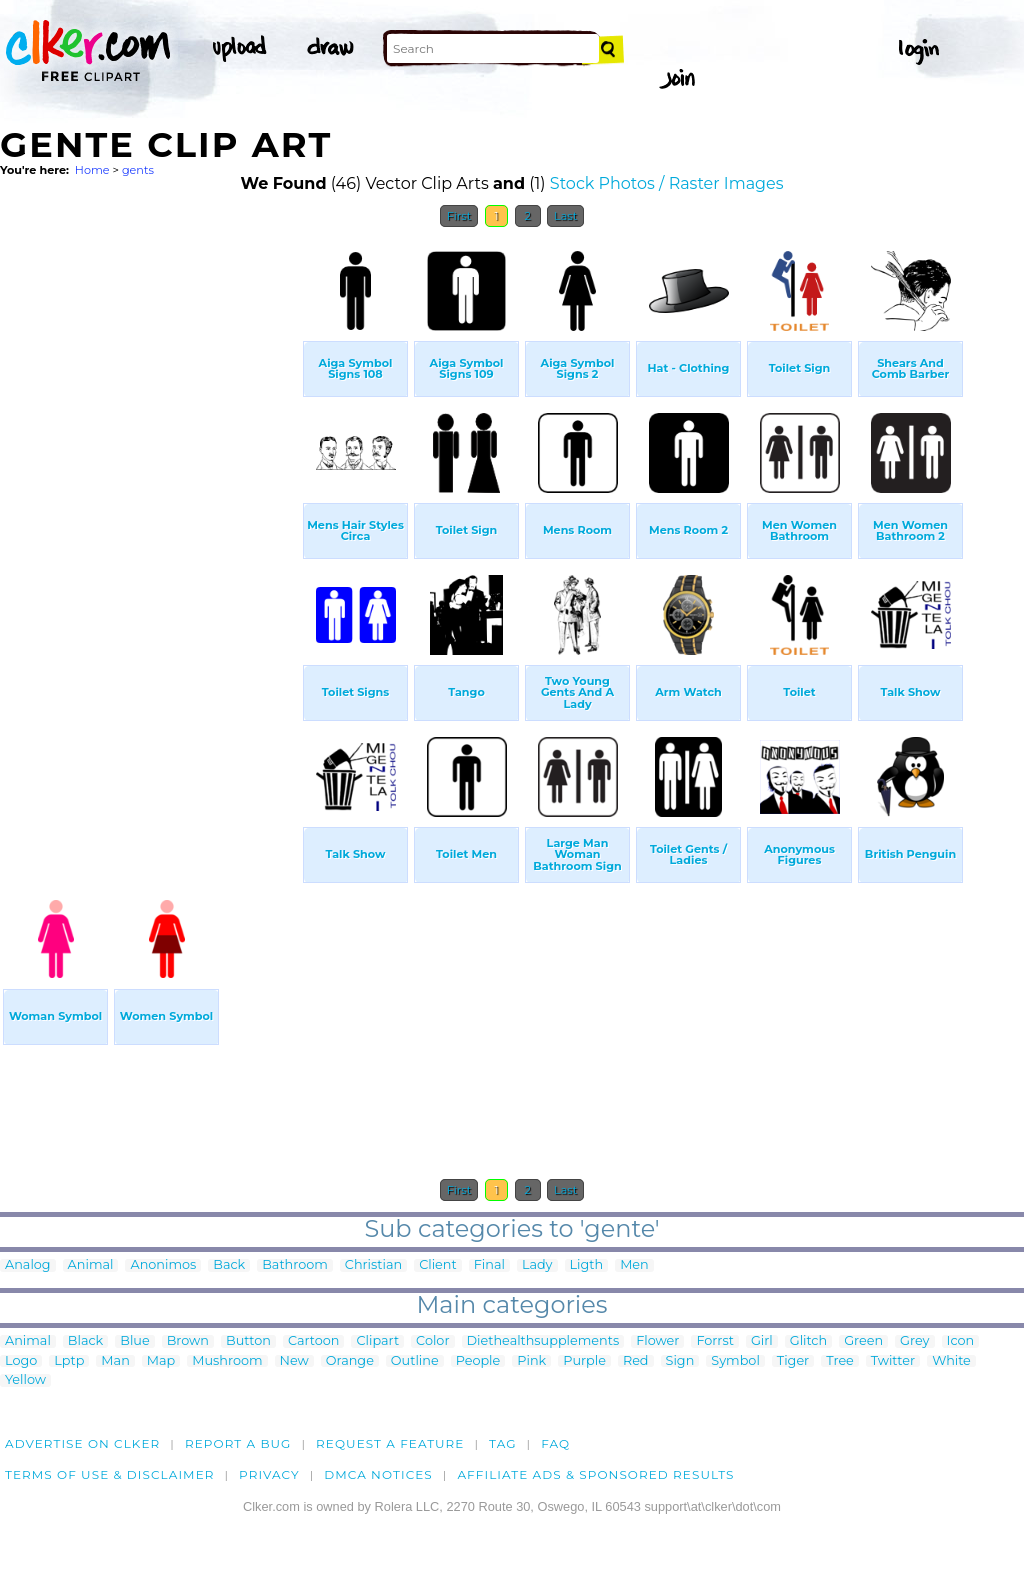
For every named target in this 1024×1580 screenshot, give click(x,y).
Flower (657, 1341)
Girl (762, 1341)
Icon (961, 1341)
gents (138, 170)
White (951, 1361)
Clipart (377, 1341)
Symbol (735, 1361)
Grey (914, 1341)
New (294, 1361)
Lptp (69, 1361)
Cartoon (314, 1341)
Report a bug (238, 1443)
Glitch (808, 1341)
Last (565, 216)
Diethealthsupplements (543, 1341)
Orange (350, 1361)
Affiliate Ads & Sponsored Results (595, 1474)
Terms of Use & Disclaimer (110, 1474)
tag (502, 1443)
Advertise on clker (82, 1443)
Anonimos (163, 1265)
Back (229, 1265)
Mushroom (227, 1361)
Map (161, 1361)
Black (85, 1341)
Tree (840, 1361)
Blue (134, 1341)
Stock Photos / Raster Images (667, 183)
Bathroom (295, 1265)
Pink (531, 1361)
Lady (537, 1265)
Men (634, 1265)
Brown (188, 1341)
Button (248, 1341)
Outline (415, 1361)
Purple (584, 1361)
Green (863, 1341)
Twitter (893, 1361)
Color (432, 1341)
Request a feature (390, 1443)
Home (92, 170)
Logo (21, 1361)
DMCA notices (378, 1474)
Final (489, 1265)
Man (115, 1361)
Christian (373, 1265)
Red (636, 1361)
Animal (91, 1265)
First (459, 216)
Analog (28, 1265)
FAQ (555, 1443)
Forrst (714, 1341)
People (478, 1361)
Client (438, 1265)
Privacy (269, 1474)
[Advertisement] (150, 538)
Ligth (587, 1265)
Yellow (25, 1380)
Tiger (793, 1361)
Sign (680, 1361)
